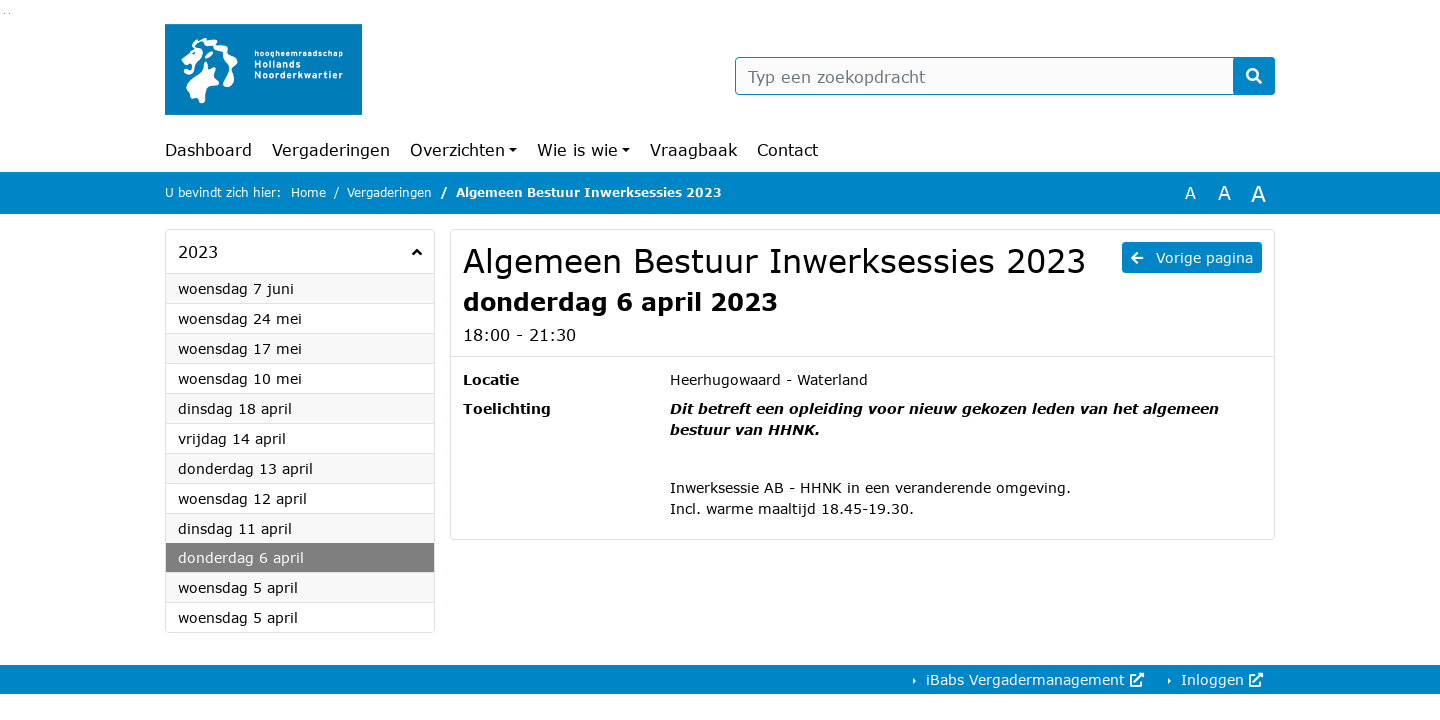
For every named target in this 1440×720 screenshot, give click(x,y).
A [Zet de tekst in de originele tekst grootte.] (1190, 192)
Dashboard (208, 149)
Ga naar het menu (9, 13)
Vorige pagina (1192, 257)
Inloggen (1219, 679)
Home (308, 192)
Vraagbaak (693, 149)
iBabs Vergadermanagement (1032, 679)
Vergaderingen (331, 149)
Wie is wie (577, 149)
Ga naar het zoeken (4, 13)
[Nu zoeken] (1254, 76)
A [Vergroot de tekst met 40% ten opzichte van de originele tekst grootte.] (1258, 193)
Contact (787, 149)
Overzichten (457, 149)
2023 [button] (198, 251)
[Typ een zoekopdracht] (1005, 76)
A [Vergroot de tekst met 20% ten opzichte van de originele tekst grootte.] (1224, 192)
